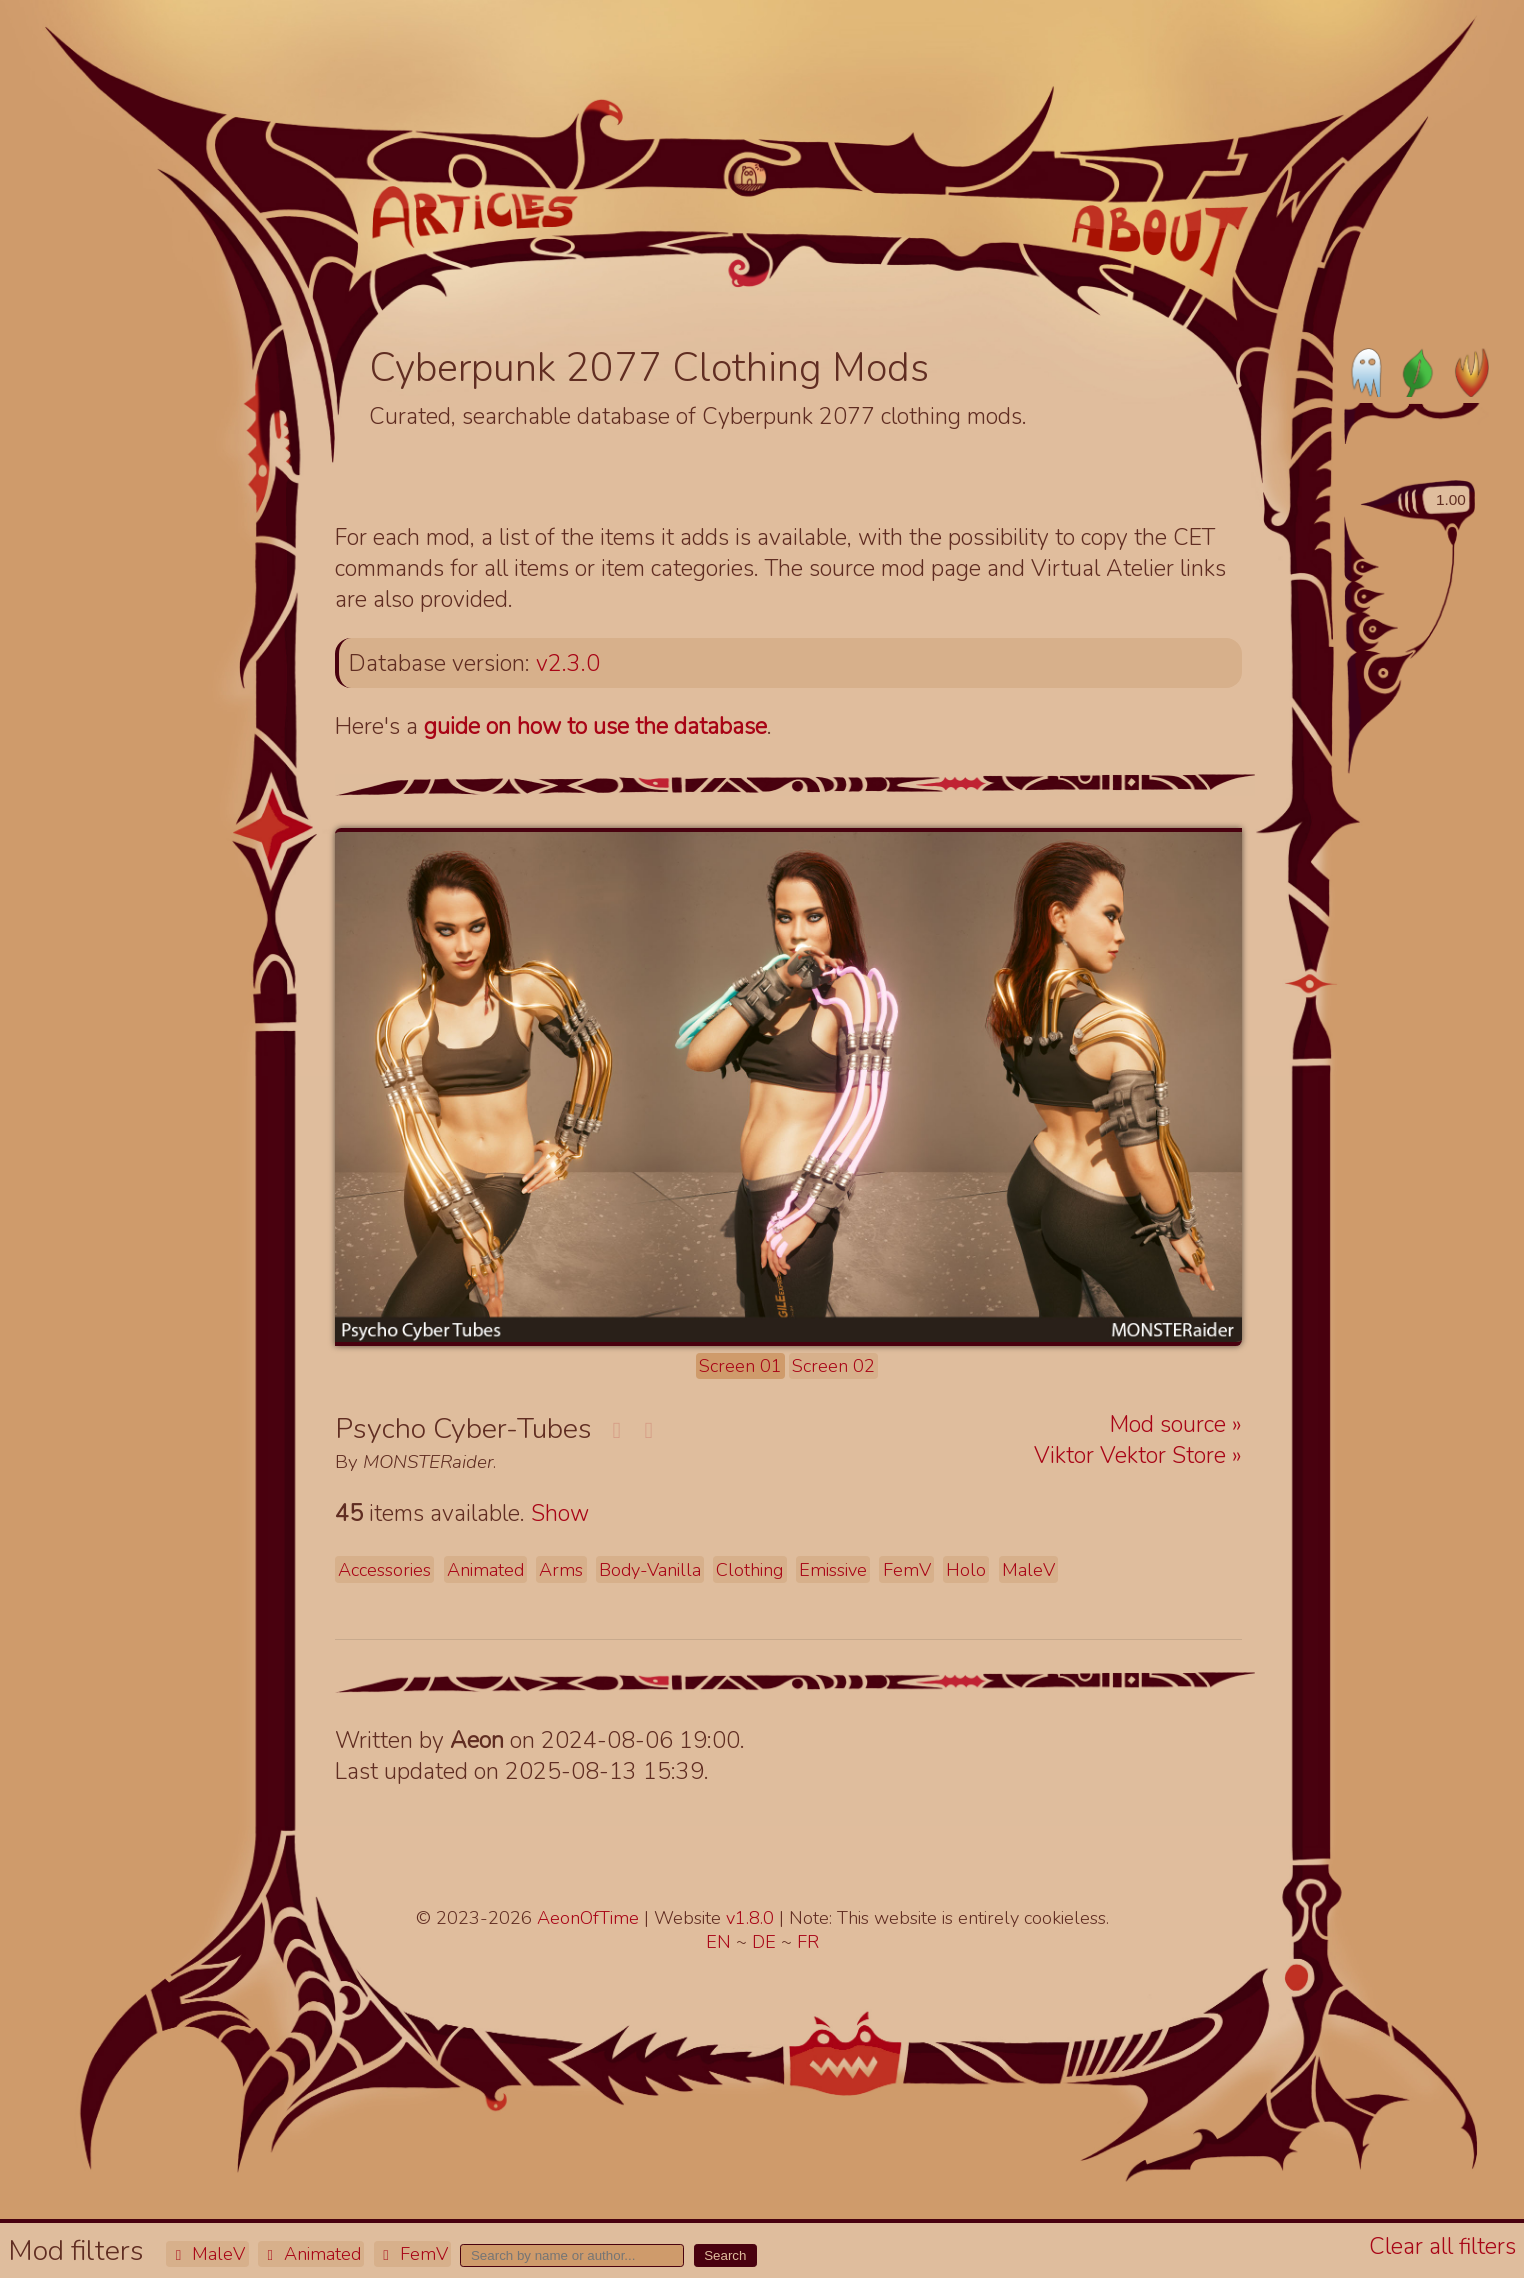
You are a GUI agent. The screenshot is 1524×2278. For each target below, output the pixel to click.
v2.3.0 (568, 663)
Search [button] (725, 2255)
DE (766, 1942)
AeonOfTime (588, 1918)
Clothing (749, 1570)
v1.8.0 (752, 1918)
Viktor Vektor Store (1133, 1455)
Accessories (384, 1570)
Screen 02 (833, 1366)
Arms (561, 1570)
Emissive (833, 1570)
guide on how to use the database (595, 726)
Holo (966, 1570)
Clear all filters (1442, 2246)
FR (808, 1942)
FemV (412, 2254)
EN (721, 1942)
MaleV (207, 2254)
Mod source (1171, 1424)
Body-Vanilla (650, 1570)
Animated (311, 2254)
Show (560, 1513)
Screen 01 (740, 1366)
